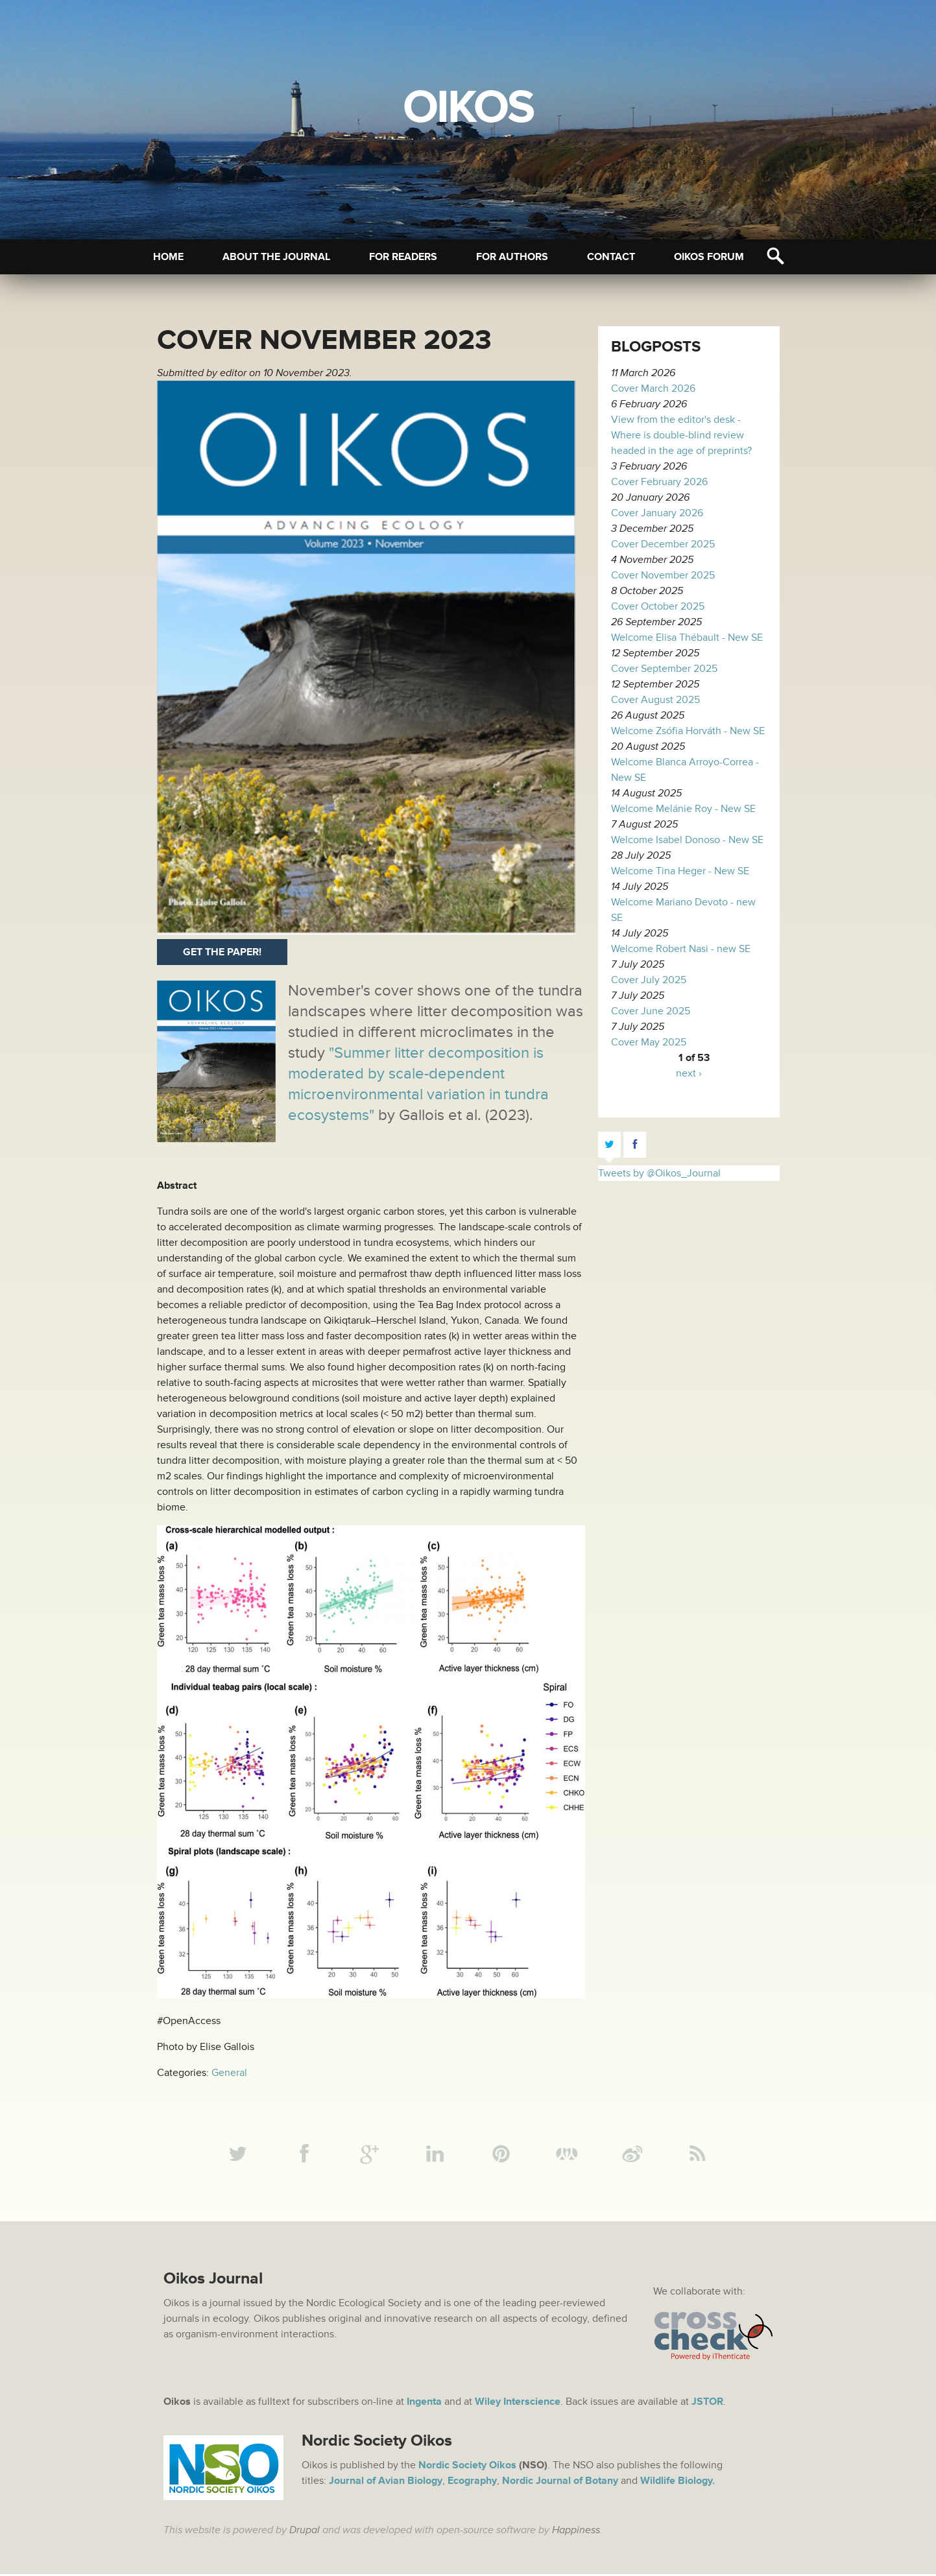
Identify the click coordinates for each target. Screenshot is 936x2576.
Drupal (304, 2531)
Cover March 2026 (653, 388)
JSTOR (707, 2403)
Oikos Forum (709, 256)
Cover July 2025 (648, 979)
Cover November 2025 (663, 575)
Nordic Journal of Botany (560, 2482)
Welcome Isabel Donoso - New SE (687, 839)
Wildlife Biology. (677, 2482)
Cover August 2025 (655, 699)
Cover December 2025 (663, 544)
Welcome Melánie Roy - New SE (683, 808)
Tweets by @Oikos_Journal (659, 1173)
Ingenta (424, 2403)
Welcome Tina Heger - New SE (680, 871)
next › (689, 1073)
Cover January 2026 (657, 513)
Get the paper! (222, 952)
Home (168, 256)
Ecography (472, 2482)
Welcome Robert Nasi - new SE (680, 948)
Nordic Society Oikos (467, 2467)
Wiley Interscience (517, 2403)
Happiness (576, 2531)
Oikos (468, 107)
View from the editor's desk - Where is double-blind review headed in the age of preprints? (681, 435)
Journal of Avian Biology (385, 2482)
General (229, 2072)
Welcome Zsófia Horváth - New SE (688, 730)
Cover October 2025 (657, 606)
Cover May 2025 (648, 1042)
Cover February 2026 (659, 481)
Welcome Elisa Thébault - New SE (687, 637)
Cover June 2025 (650, 1011)
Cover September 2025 (664, 668)
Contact (611, 256)
